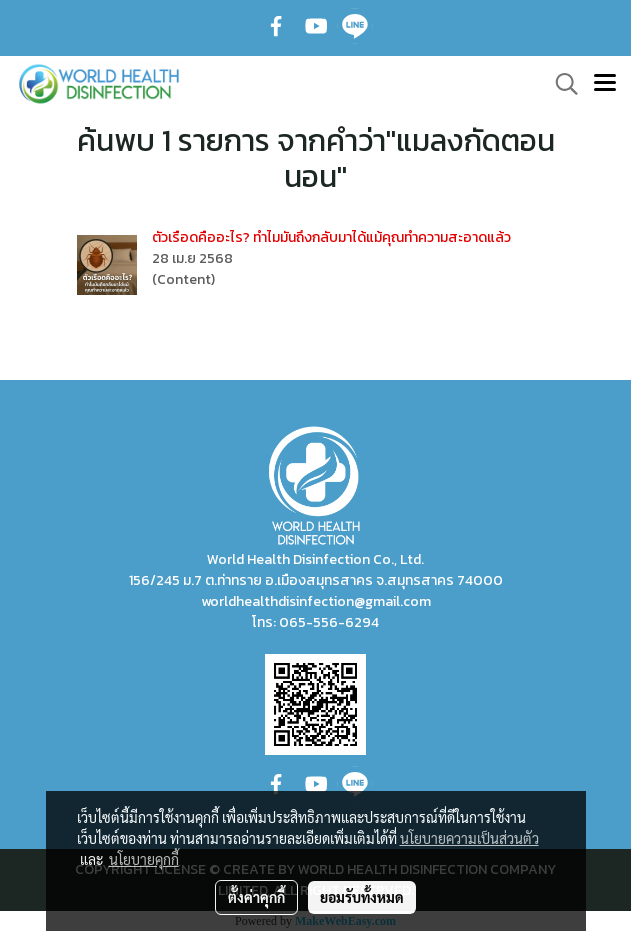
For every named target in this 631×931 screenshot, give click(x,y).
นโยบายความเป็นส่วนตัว (469, 838)
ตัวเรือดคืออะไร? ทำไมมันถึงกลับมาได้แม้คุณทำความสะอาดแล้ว (331, 237)
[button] (560, 84)
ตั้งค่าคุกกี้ (256, 897)
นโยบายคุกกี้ (144, 859)
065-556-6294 (329, 622)
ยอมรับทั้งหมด (362, 897)
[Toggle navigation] (605, 84)
